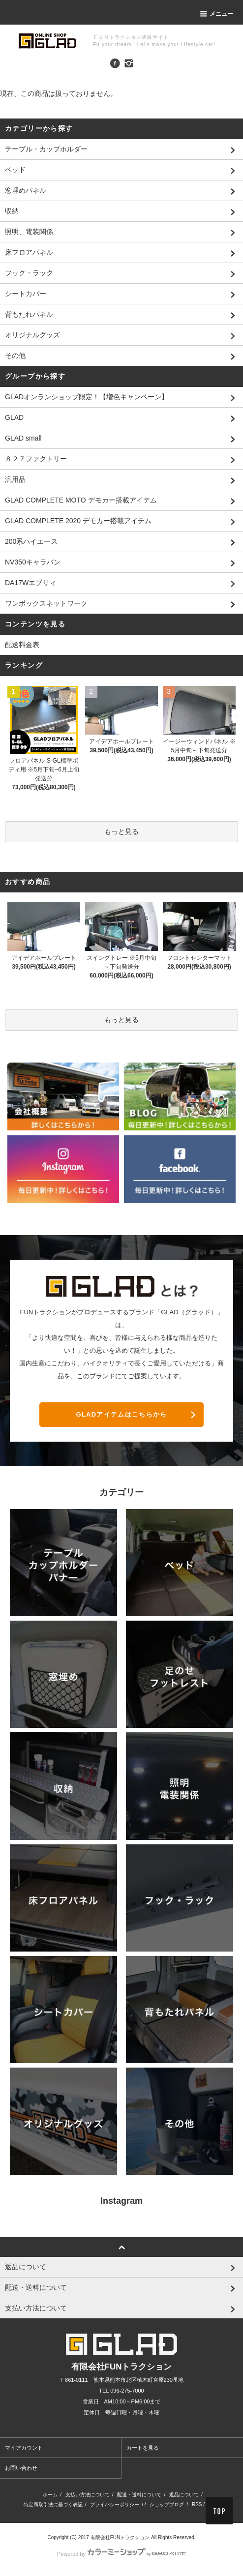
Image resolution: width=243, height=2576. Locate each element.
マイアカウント (24, 2448)
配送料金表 (22, 645)
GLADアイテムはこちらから (121, 1414)
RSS (197, 2504)
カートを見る (142, 2448)
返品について (184, 2494)
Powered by (121, 2554)
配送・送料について (139, 2494)
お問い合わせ (21, 2468)
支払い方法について (87, 2494)
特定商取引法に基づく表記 (53, 2504)
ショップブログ (167, 2504)
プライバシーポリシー (114, 2504)
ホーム (50, 2494)
